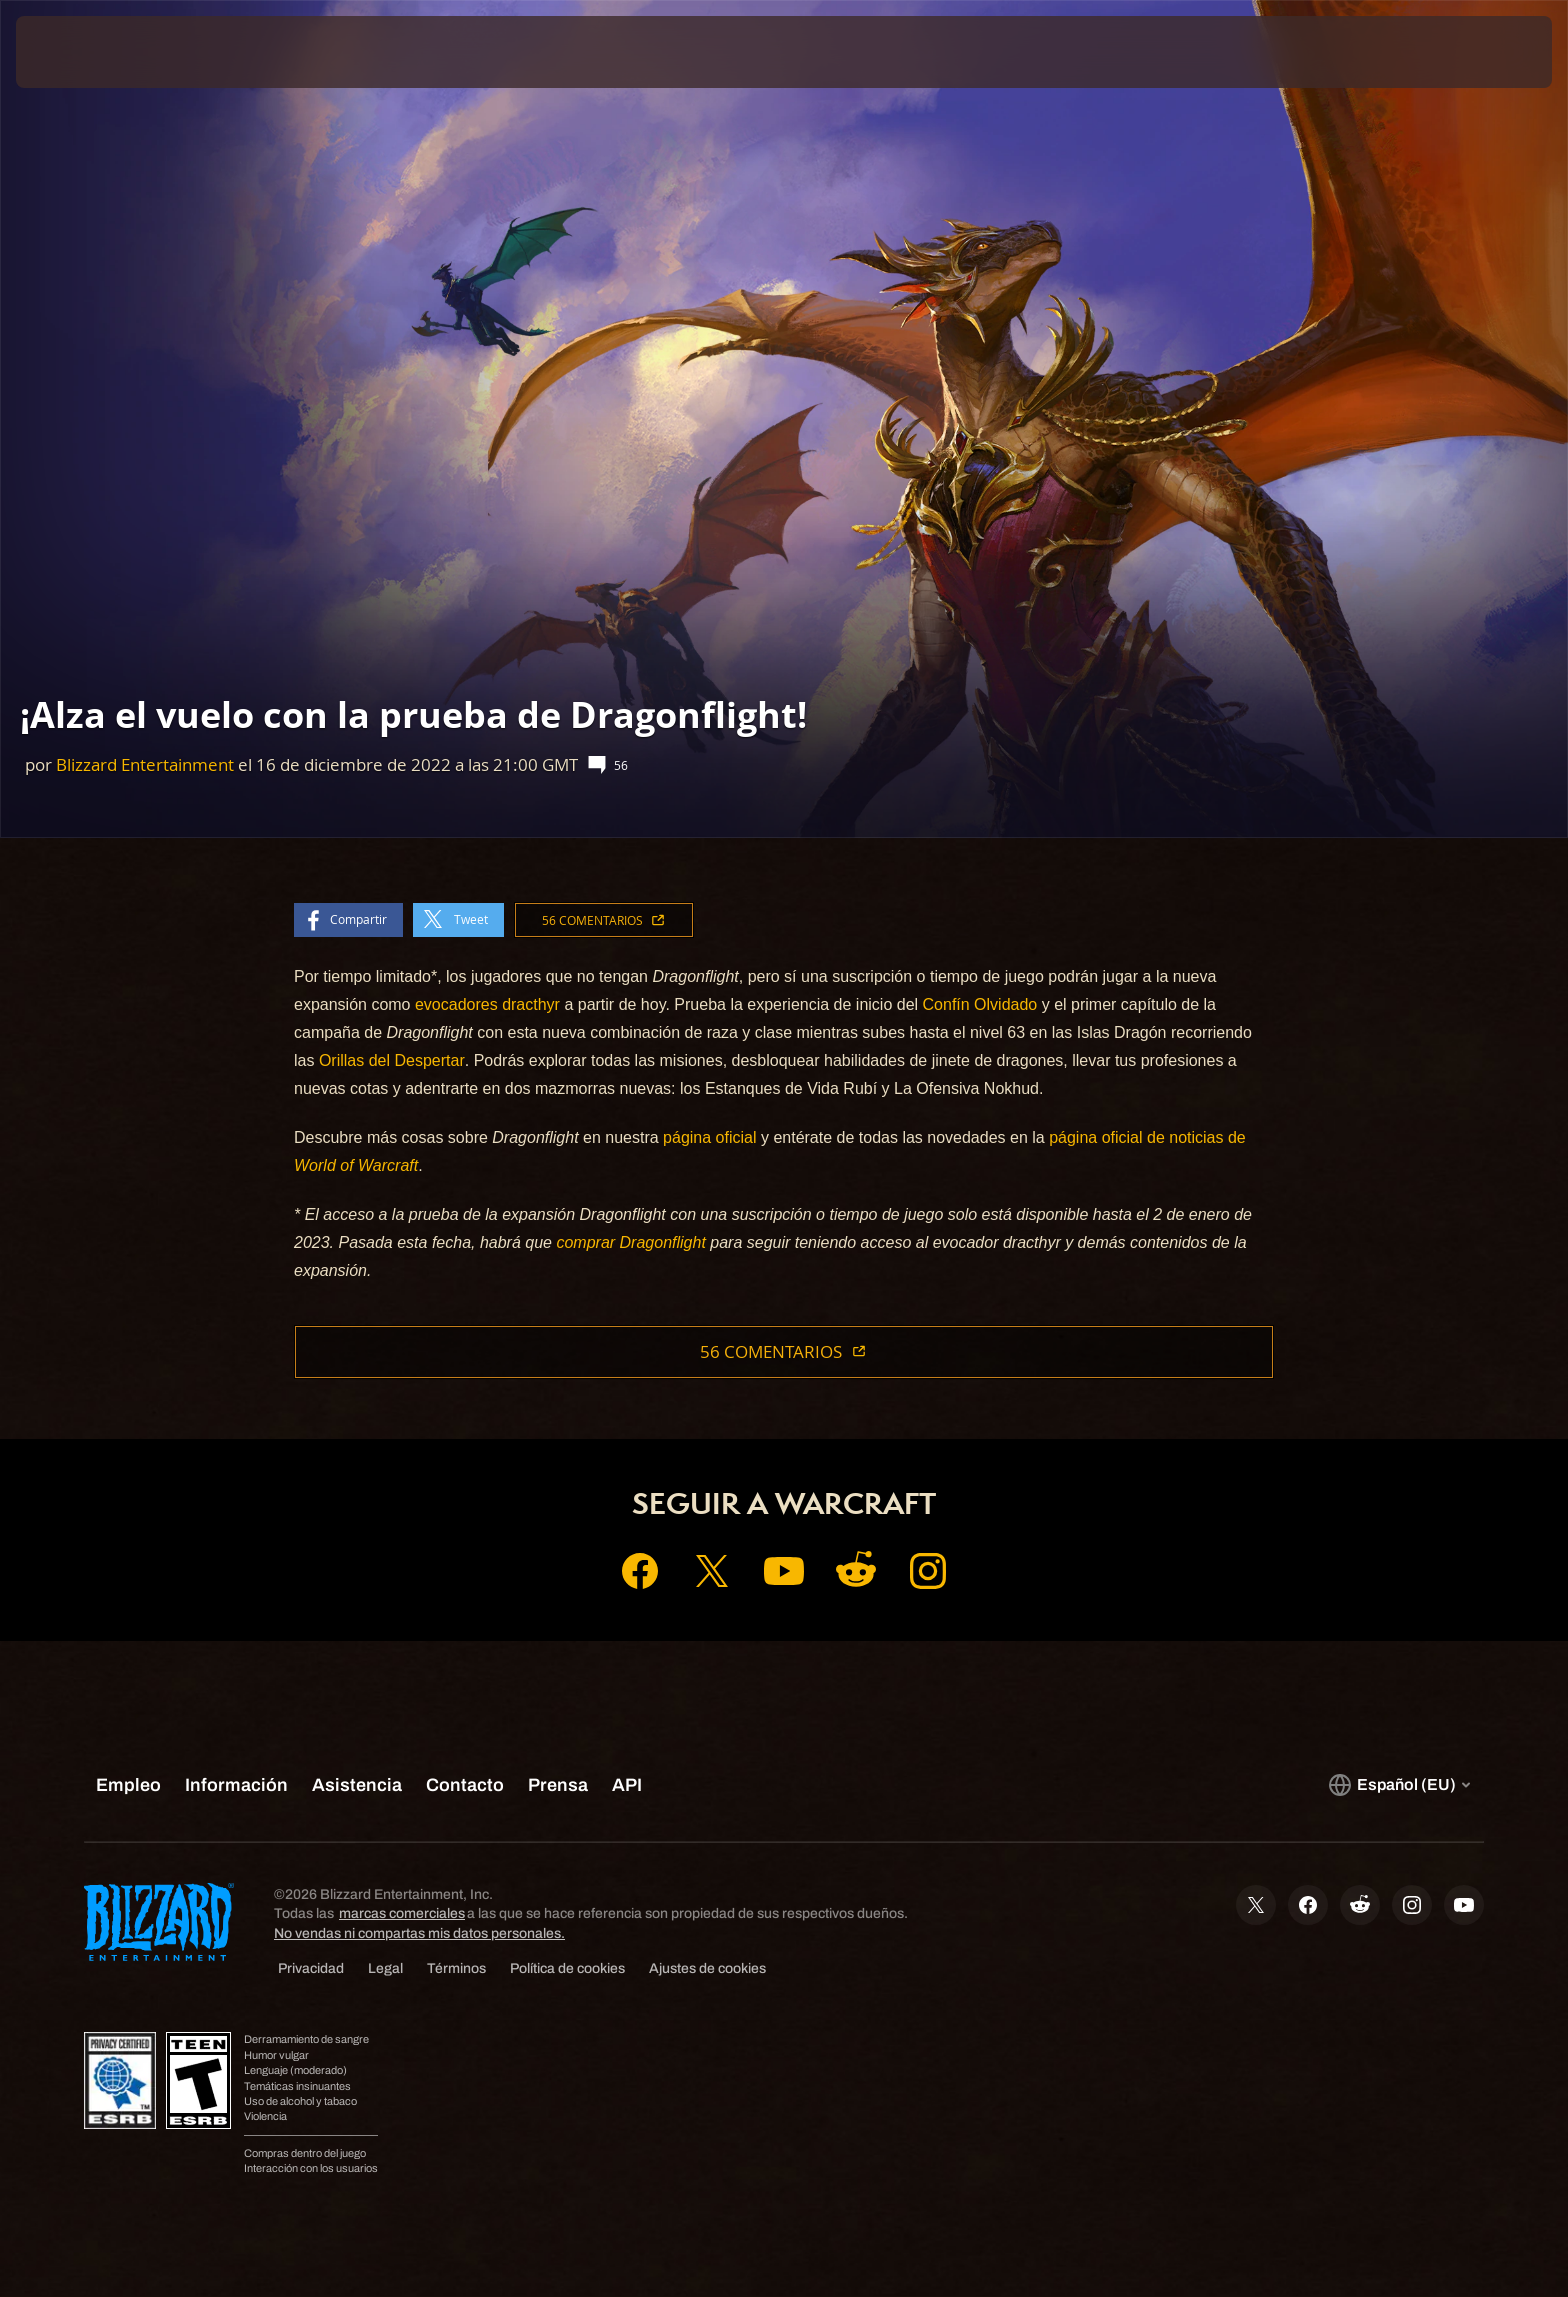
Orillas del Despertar (392, 1060)
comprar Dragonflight (630, 1242)
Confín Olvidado (980, 1004)
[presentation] (90, 52)
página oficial (709, 1137)
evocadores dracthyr (487, 1004)
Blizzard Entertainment (145, 764)
